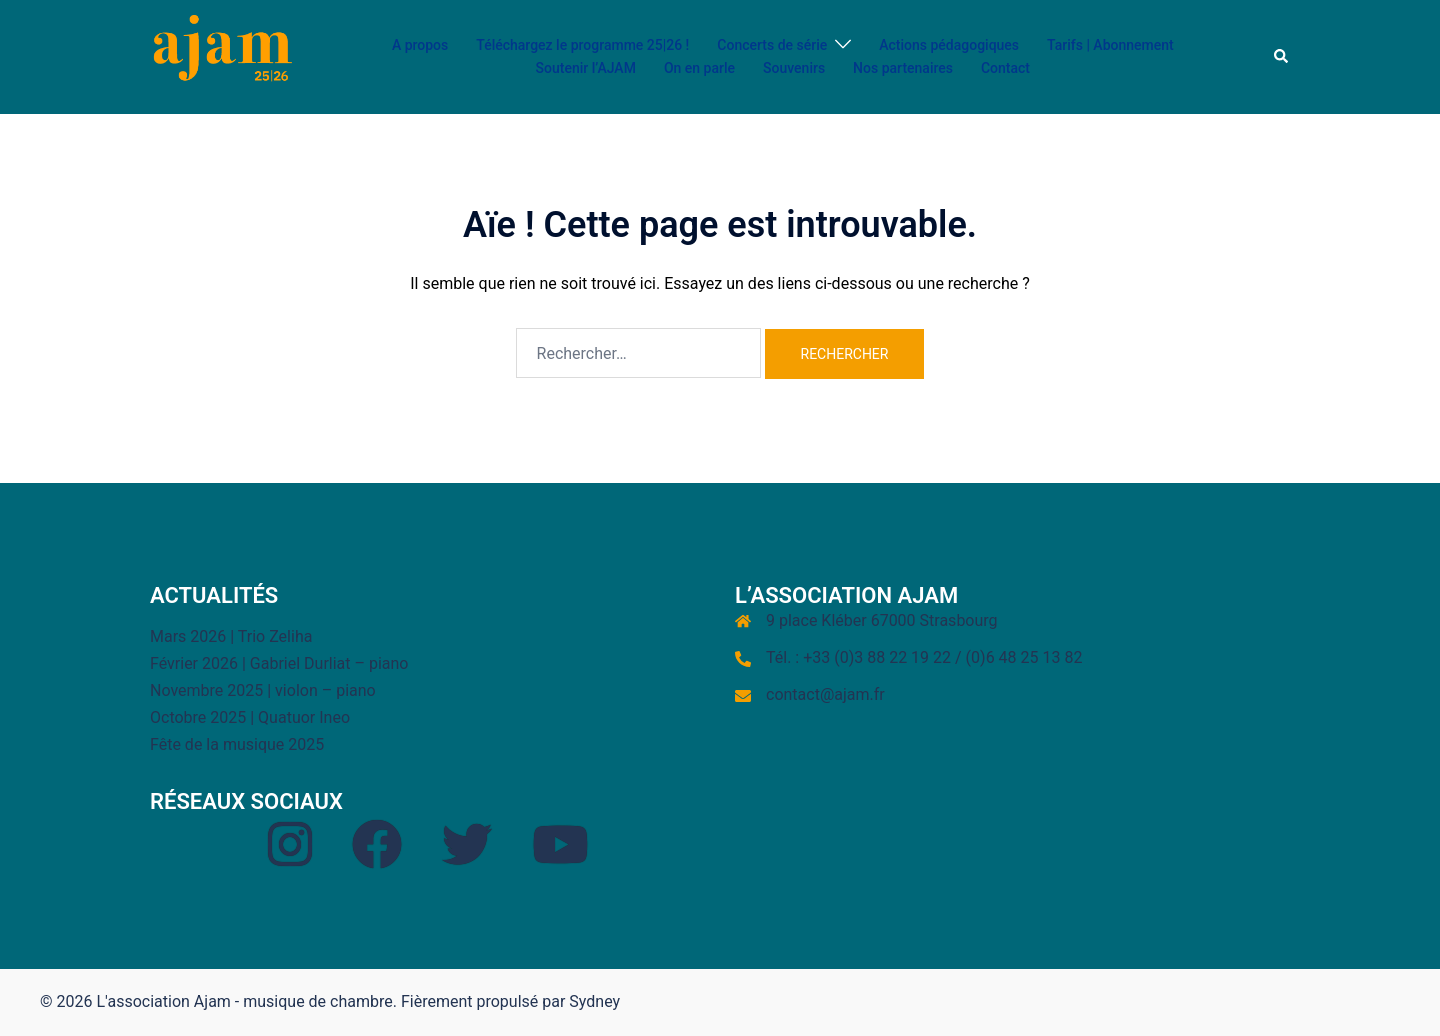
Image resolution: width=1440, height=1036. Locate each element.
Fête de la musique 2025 (237, 744)
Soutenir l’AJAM (586, 68)
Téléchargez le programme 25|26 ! (582, 45)
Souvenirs (794, 68)
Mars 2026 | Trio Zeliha (231, 636)
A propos (420, 45)
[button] (1282, 57)
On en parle (699, 68)
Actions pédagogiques (949, 45)
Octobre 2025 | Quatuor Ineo (250, 717)
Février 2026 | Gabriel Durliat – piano (279, 663)
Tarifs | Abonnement (1110, 45)
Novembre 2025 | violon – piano (263, 690)
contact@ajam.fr (825, 694)
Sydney (594, 1001)
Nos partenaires (903, 68)
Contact (1005, 68)
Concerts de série (772, 45)
